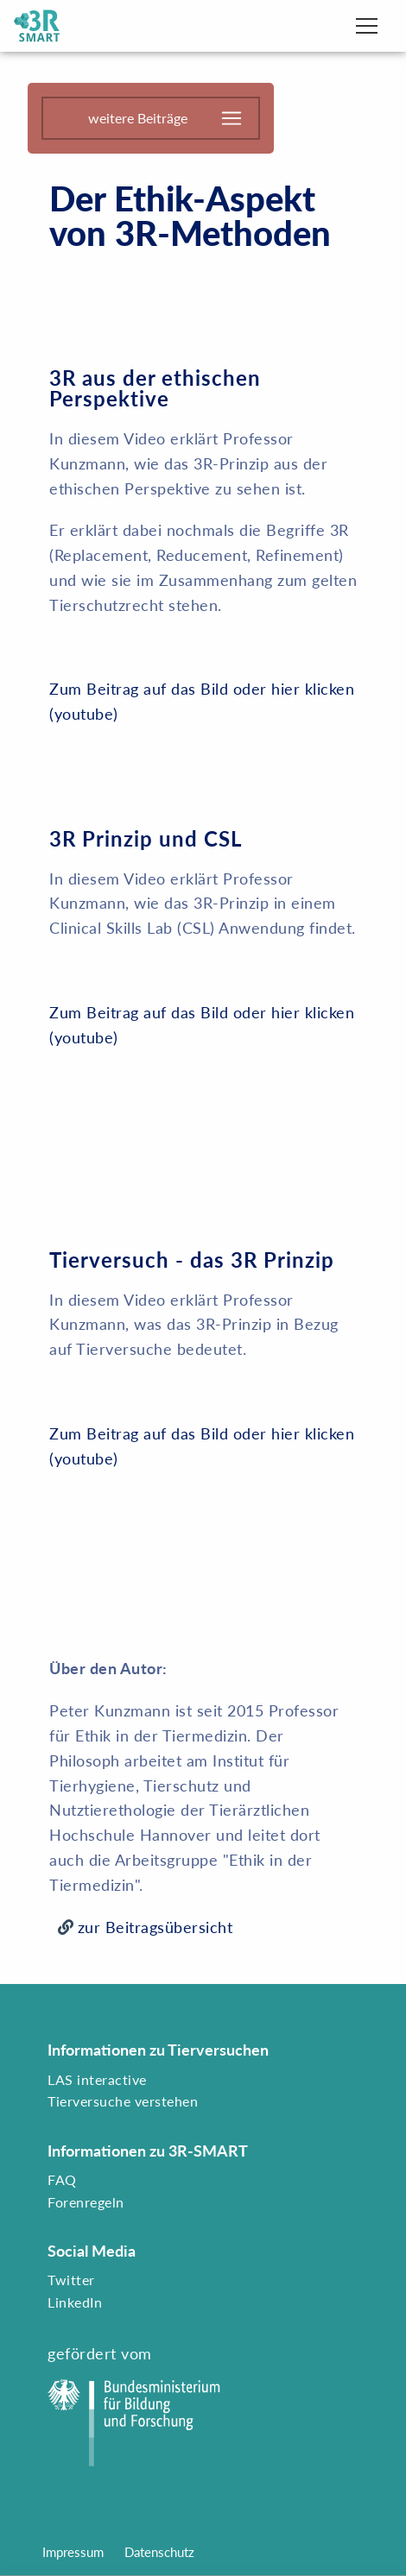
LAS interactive (97, 2079)
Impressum (73, 2552)
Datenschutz (159, 2552)
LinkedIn (75, 2302)
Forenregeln (86, 2202)
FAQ (62, 2179)
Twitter (71, 2279)
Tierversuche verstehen (123, 2101)
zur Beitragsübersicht (155, 1927)
